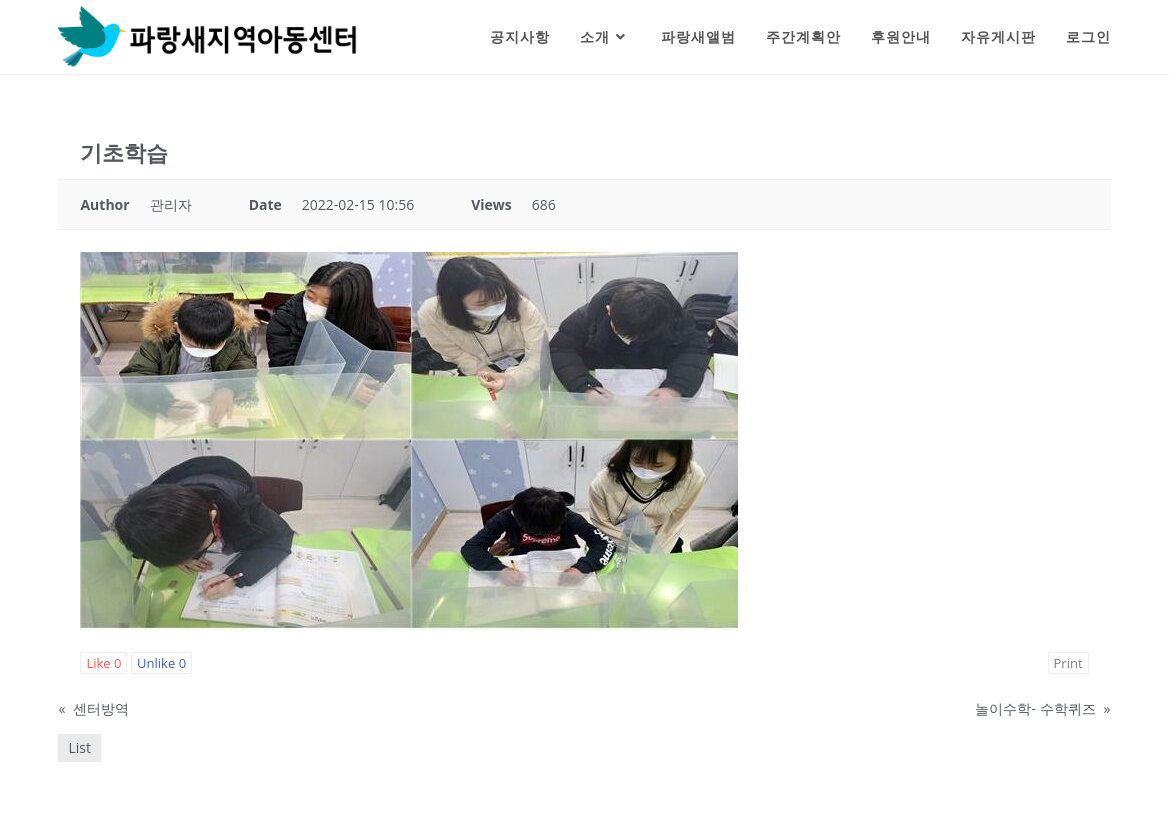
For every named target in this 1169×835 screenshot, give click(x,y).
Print (1068, 663)
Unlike (161, 663)
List (79, 747)
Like (103, 663)
